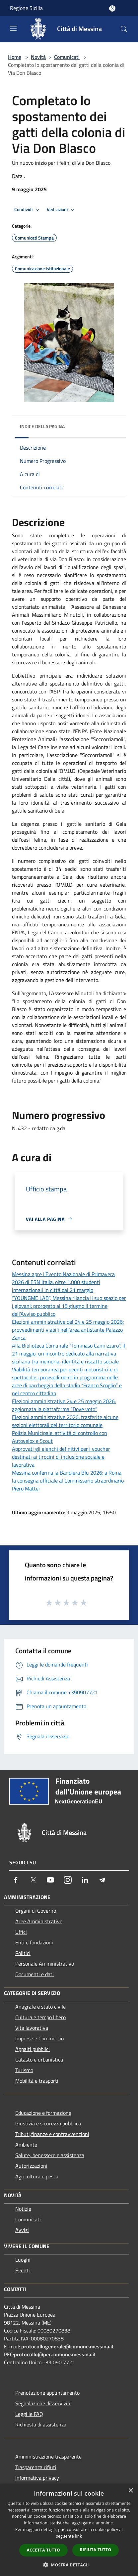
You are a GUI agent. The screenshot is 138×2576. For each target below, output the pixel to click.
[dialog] (69, 2530)
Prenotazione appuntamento (47, 2393)
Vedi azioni (62, 210)
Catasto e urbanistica (39, 2060)
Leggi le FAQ (29, 2414)
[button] (69, 2564)
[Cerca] (124, 29)
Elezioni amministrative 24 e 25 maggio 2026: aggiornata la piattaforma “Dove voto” (64, 1405)
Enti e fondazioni (34, 1942)
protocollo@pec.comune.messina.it (55, 2354)
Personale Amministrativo (44, 1964)
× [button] (130, 2490)
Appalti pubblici (32, 2049)
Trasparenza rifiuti (35, 2467)
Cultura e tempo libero (40, 2017)
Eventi (22, 2270)
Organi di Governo (35, 1911)
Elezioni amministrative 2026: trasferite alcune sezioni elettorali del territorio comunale (65, 1421)
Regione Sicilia (26, 8)
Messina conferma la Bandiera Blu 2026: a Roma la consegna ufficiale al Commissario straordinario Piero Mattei (68, 1480)
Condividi (27, 210)
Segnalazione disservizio (42, 2403)
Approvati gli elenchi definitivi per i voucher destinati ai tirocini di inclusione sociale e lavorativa (61, 1457)
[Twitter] (33, 1880)
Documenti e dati (34, 1974)
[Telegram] (102, 1880)
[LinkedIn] (85, 1880)
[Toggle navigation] (13, 28)
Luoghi (23, 2260)
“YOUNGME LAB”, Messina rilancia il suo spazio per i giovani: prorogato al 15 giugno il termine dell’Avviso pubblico (69, 1306)
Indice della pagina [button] (42, 426)
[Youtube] (50, 1880)
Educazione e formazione (43, 2113)
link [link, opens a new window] (78, 2536)
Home (14, 57)
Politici (23, 1953)
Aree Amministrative (38, 1921)
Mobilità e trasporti (36, 2081)
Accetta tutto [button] (43, 2550)
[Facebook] (16, 1880)
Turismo (24, 2070)
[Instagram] (67, 1880)
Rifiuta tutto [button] (95, 2550)
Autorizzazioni (31, 2166)
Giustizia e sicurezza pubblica (48, 2123)
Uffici (21, 1932)
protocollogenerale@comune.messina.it (67, 2346)
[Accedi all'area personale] (112, 8)
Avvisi (22, 2230)
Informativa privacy (37, 2478)
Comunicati (67, 57)
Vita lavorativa (31, 2028)
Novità (38, 57)
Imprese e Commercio (39, 2038)
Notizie (23, 2209)
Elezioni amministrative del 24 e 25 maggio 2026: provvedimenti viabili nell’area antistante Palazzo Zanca (68, 1330)
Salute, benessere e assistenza (49, 2155)
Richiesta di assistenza (40, 2424)
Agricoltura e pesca (36, 2176)
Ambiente (26, 2145)
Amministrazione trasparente (48, 2457)
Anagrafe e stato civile (40, 2007)
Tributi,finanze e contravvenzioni (52, 2134)
